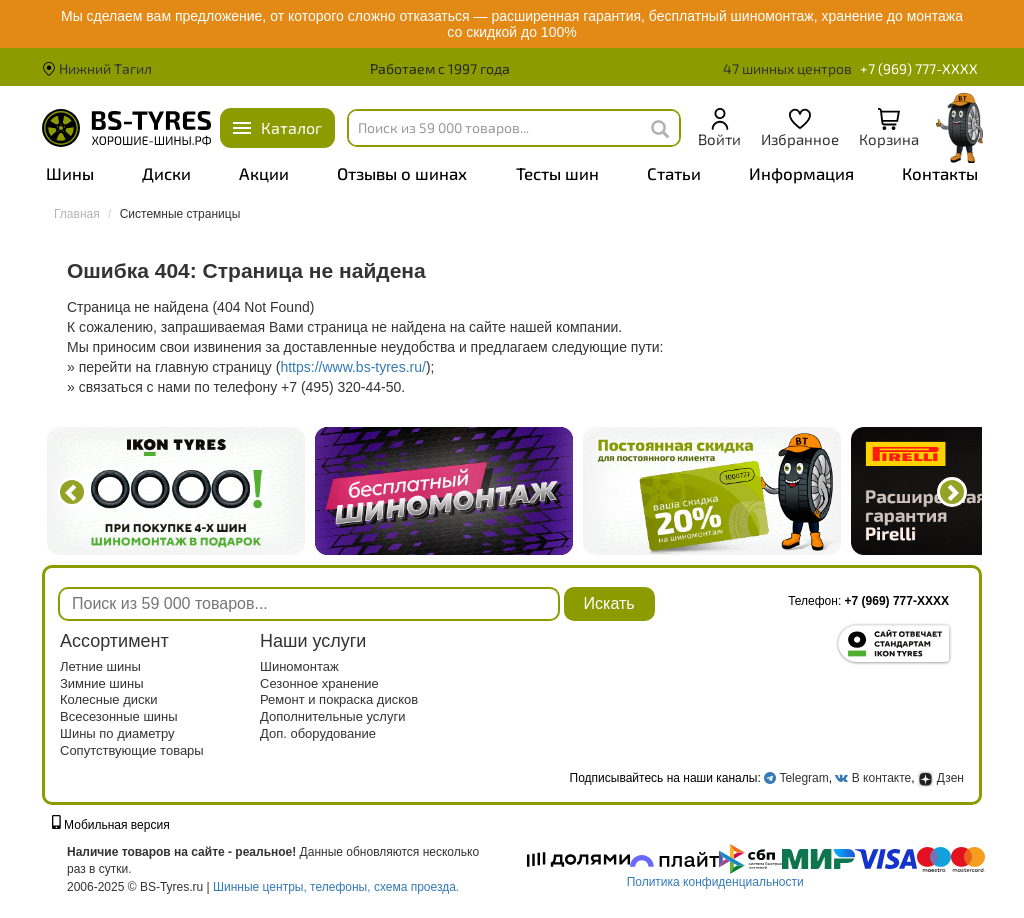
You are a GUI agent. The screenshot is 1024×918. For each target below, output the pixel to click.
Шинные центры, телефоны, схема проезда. (336, 887)
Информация (801, 173)
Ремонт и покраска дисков (339, 699)
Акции (264, 173)
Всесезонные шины (119, 716)
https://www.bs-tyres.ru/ (352, 367)
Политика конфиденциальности (715, 882)
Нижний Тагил (97, 68)
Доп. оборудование (318, 733)
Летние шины (100, 666)
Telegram (803, 778)
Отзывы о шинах (402, 173)
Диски (166, 173)
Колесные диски (109, 699)
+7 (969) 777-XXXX (919, 68)
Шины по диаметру (117, 733)
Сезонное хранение (319, 683)
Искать (609, 603)
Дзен (941, 778)
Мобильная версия (111, 825)
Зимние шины (102, 683)
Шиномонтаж (299, 666)
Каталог (291, 127)
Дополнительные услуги (332, 716)
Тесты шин (557, 173)
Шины (70, 173)
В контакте (881, 778)
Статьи (674, 173)
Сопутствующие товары (132, 750)
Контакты (940, 173)
